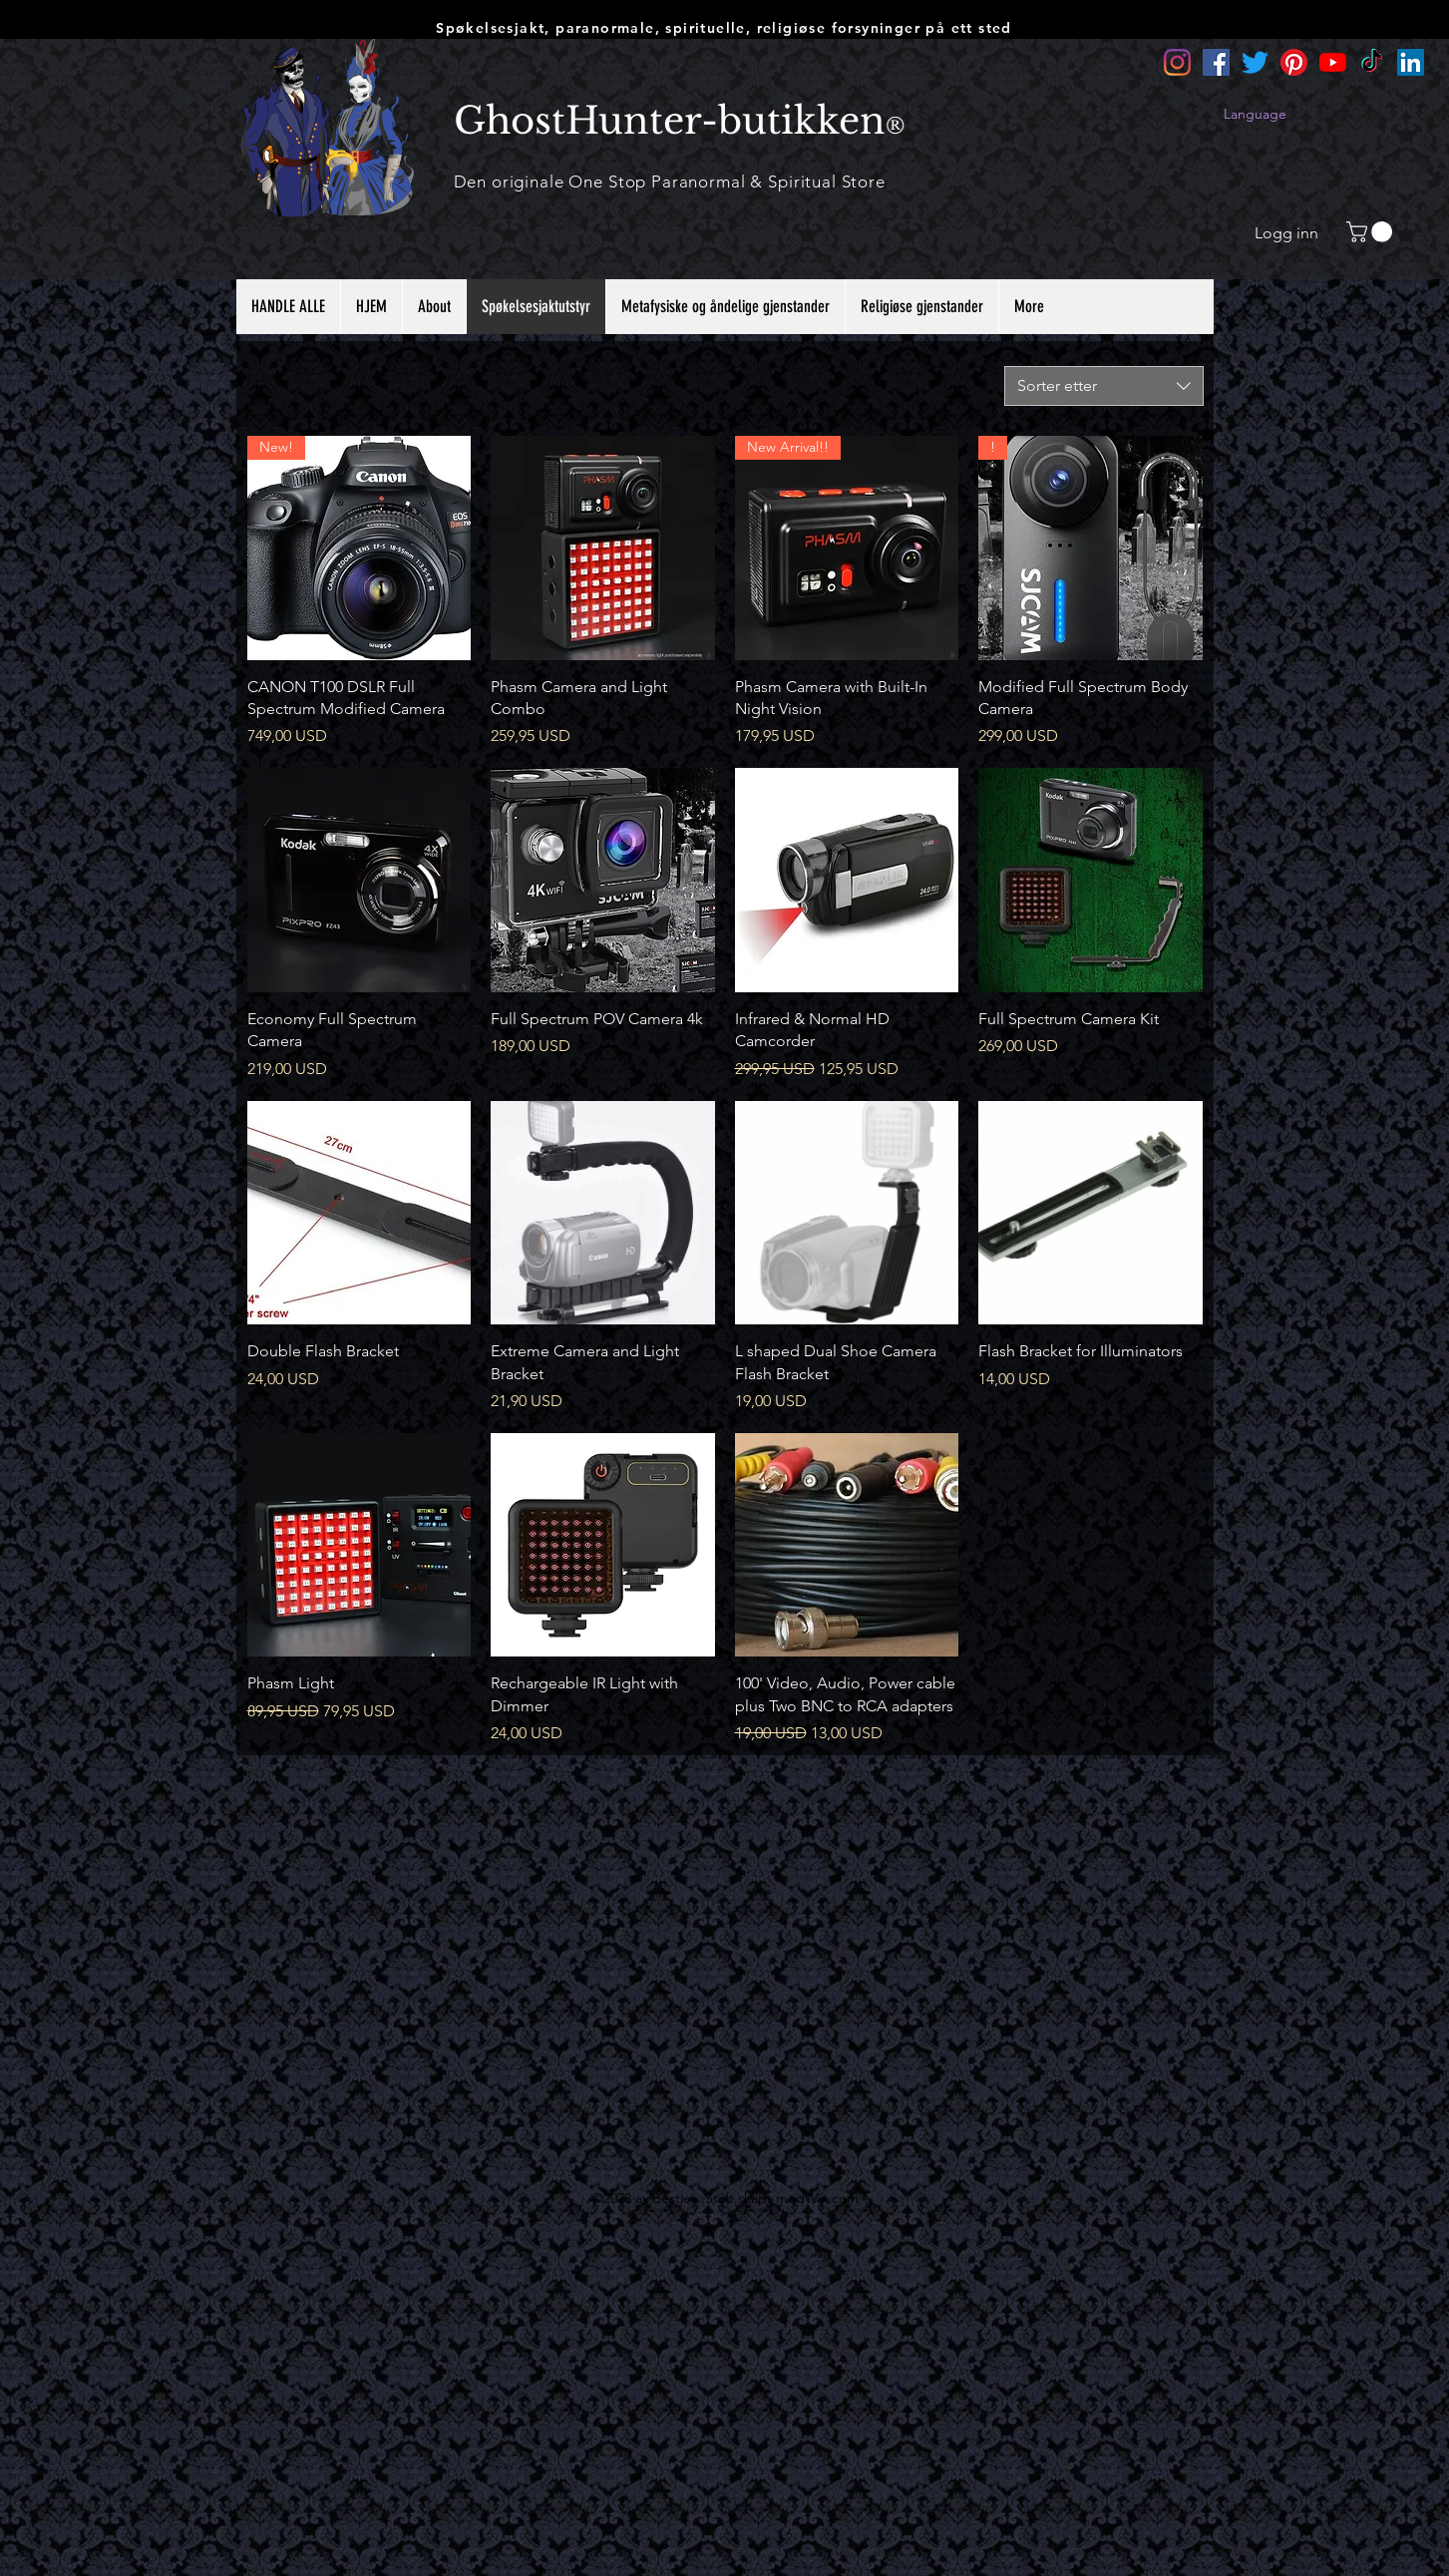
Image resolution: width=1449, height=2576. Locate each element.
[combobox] (1104, 386)
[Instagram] (1177, 62)
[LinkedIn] (1410, 62)
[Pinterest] (1293, 62)
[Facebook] (1216, 62)
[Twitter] (1255, 62)
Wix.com (832, 2198)
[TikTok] (1371, 62)
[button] (1371, 231)
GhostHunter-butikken (670, 121)
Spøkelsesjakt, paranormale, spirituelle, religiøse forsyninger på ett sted (724, 28)
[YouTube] (1332, 62)
